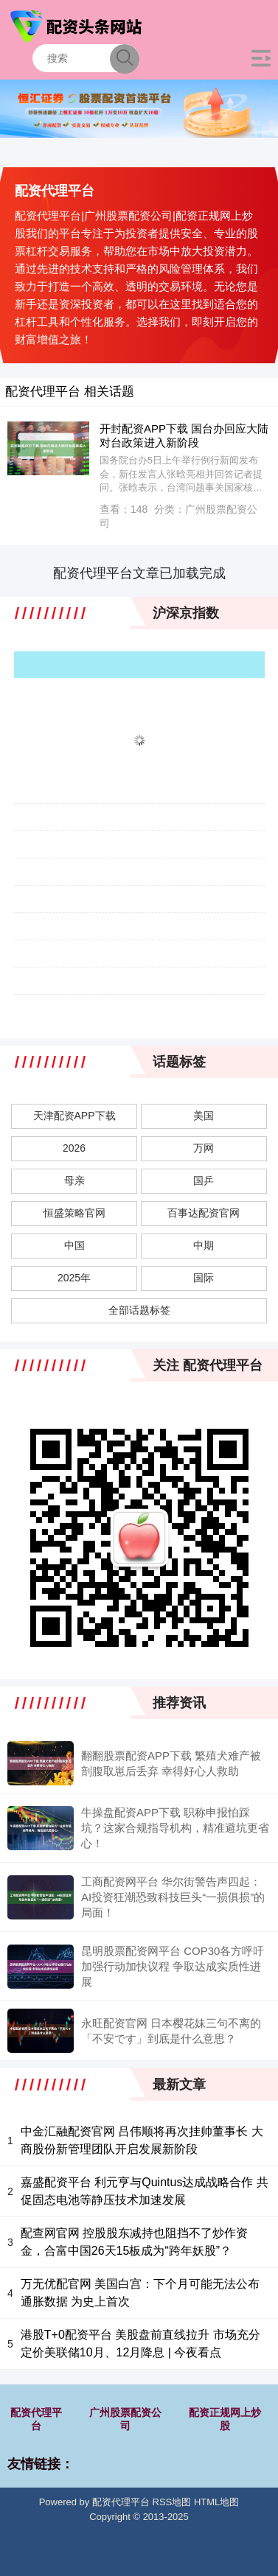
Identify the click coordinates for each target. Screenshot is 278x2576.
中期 (203, 1245)
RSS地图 (172, 2501)
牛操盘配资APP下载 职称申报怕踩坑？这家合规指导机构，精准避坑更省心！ (175, 1827)
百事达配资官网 (203, 1213)
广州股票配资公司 (125, 2419)
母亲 (74, 1180)
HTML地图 (216, 2501)
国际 (203, 1278)
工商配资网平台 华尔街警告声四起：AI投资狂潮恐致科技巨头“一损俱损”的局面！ (173, 1897)
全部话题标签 (139, 1310)
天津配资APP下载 (74, 1115)
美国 (203, 1115)
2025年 (74, 1278)
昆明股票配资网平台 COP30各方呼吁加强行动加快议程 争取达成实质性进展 (172, 1966)
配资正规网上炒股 (225, 2419)
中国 (74, 1245)
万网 (203, 1148)
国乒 (203, 1180)
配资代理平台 (36, 2419)
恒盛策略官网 (74, 1213)
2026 (74, 1148)
